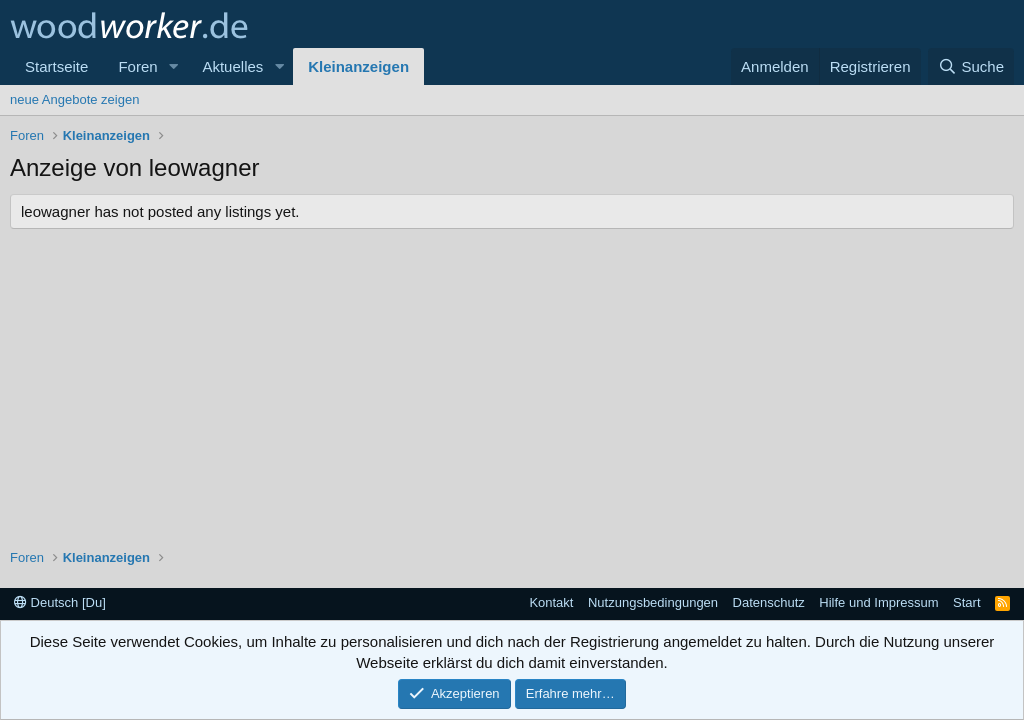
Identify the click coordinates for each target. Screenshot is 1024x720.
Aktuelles (232, 66)
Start (966, 602)
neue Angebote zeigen (74, 99)
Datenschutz (769, 602)
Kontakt (551, 602)
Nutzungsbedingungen (653, 602)
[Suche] (971, 66)
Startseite (56, 66)
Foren (137, 66)
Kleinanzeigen (358, 66)
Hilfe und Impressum (878, 602)
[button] (173, 66)
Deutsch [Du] (60, 602)
